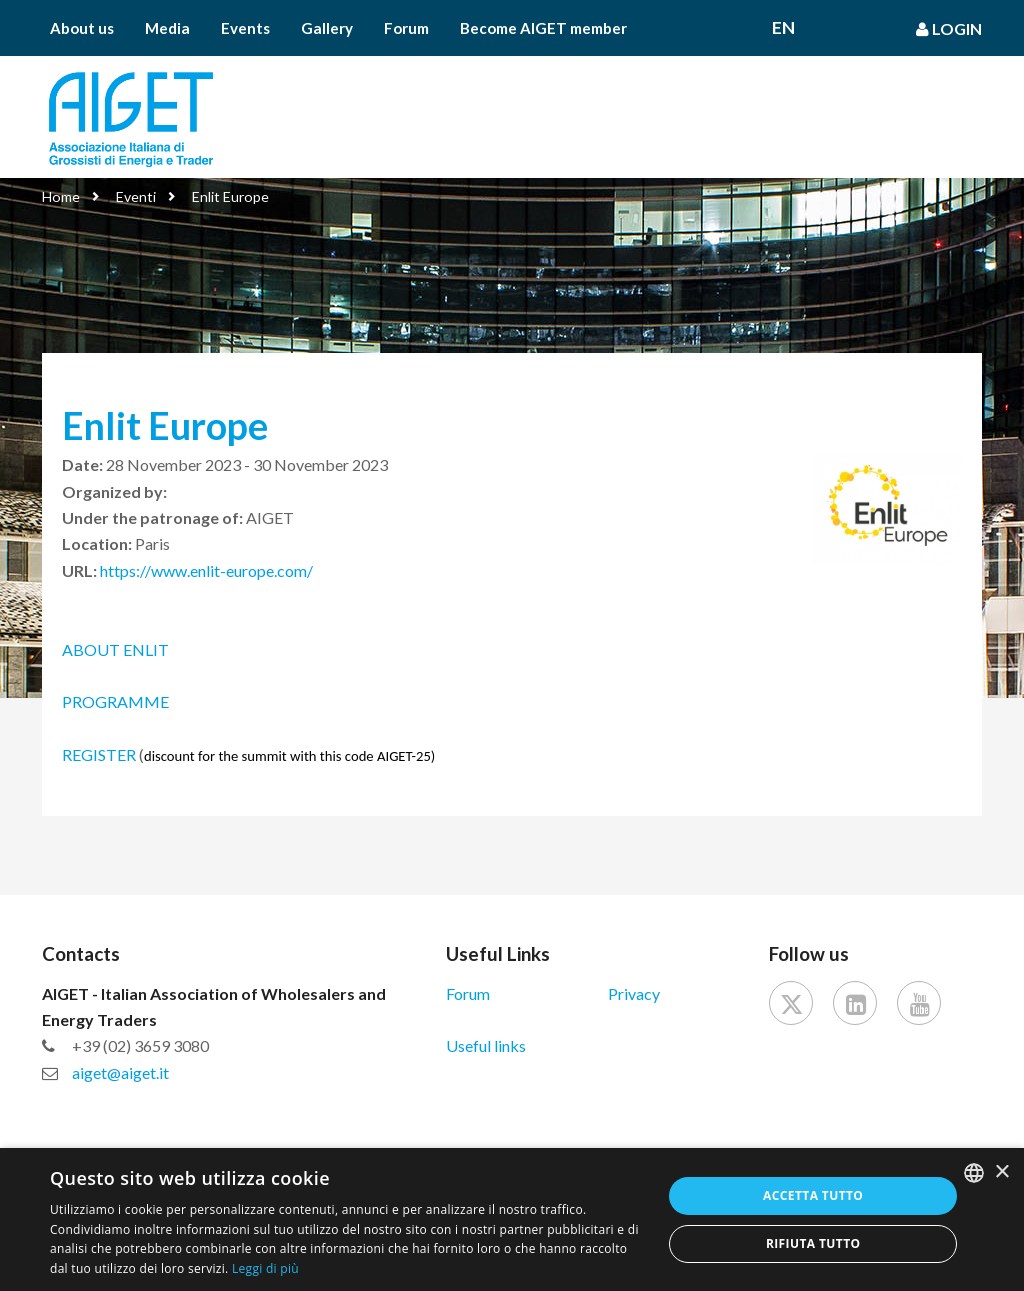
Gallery (327, 28)
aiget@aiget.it (120, 1072)
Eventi (136, 196)
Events (245, 28)
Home (61, 196)
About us (82, 28)
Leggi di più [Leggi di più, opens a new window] (265, 1268)
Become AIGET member (543, 28)
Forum (406, 28)
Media (167, 28)
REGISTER (99, 754)
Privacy (634, 993)
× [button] (1001, 1172)
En (783, 28)
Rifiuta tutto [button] (813, 1243)
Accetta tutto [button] (813, 1195)
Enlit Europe (230, 196)
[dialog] (512, 1219)
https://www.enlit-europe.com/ (206, 570)
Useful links (486, 1045)
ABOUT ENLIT (117, 649)
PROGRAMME (115, 701)
